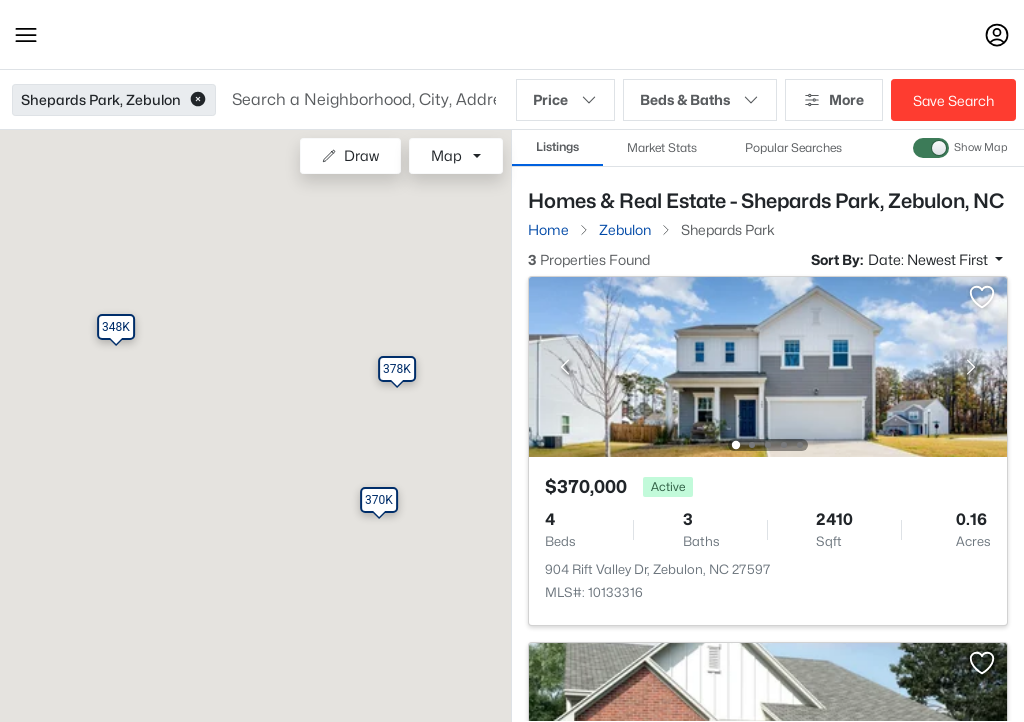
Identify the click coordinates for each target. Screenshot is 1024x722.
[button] (26, 35)
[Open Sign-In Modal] (997, 35)
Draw (350, 155)
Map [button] (446, 155)
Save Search (953, 100)
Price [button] (565, 100)
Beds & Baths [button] (700, 100)
